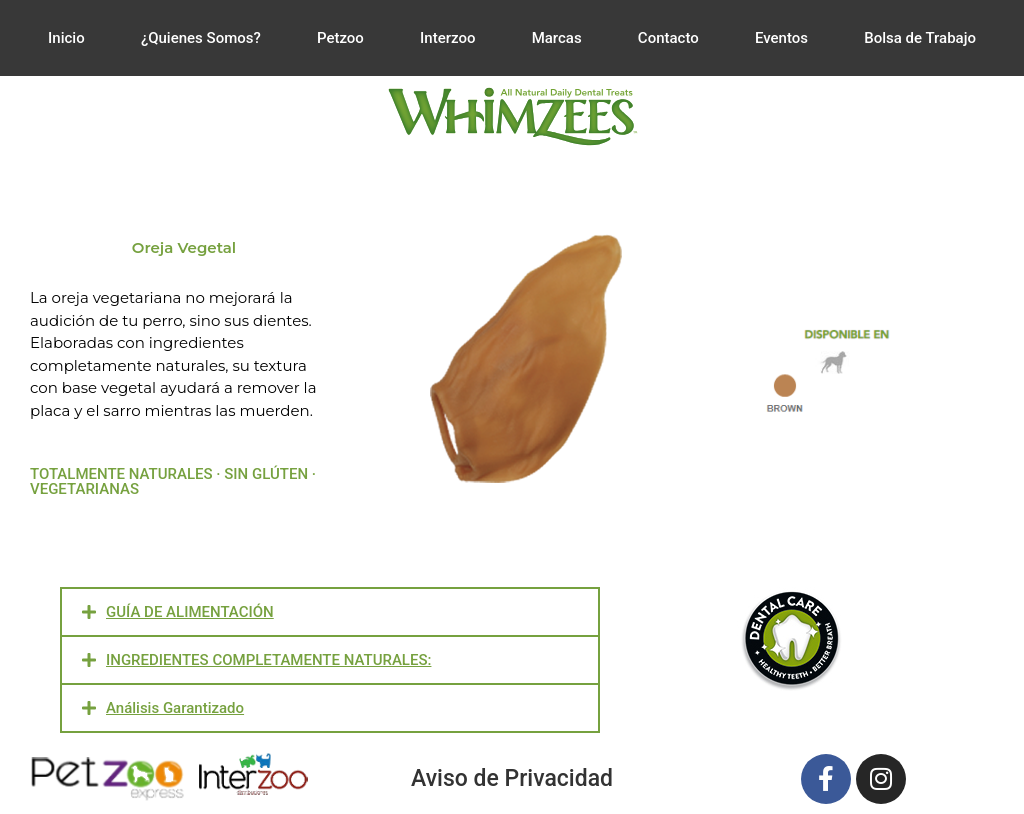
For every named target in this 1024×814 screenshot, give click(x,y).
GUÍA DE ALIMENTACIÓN (190, 612)
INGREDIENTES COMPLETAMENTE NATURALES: (268, 660)
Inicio (66, 38)
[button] (330, 612)
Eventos (781, 38)
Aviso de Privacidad (512, 778)
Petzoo (340, 38)
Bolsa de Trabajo (920, 38)
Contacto (668, 38)
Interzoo (447, 38)
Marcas (557, 38)
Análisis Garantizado (175, 708)
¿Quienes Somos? (201, 38)
